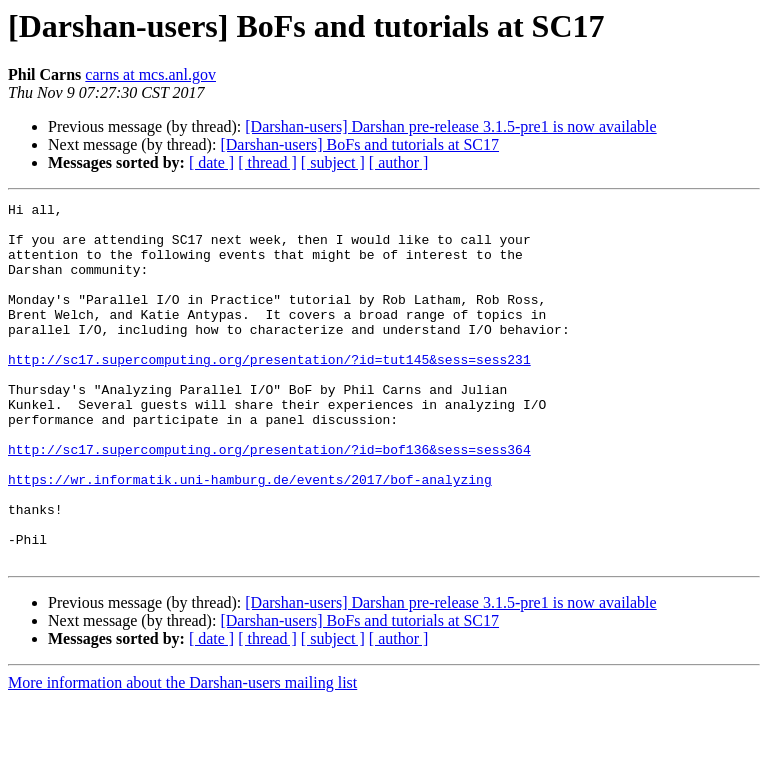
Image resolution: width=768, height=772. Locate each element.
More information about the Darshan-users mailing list (182, 754)
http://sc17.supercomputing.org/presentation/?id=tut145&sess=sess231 (269, 392)
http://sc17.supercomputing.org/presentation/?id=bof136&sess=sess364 (269, 500)
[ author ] (399, 162)
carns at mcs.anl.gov (150, 74)
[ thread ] (267, 162)
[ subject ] (333, 162)
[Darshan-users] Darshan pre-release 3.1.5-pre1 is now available (450, 126)
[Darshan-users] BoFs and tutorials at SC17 (359, 144)
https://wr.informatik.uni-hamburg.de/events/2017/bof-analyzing (250, 536)
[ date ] (211, 162)
